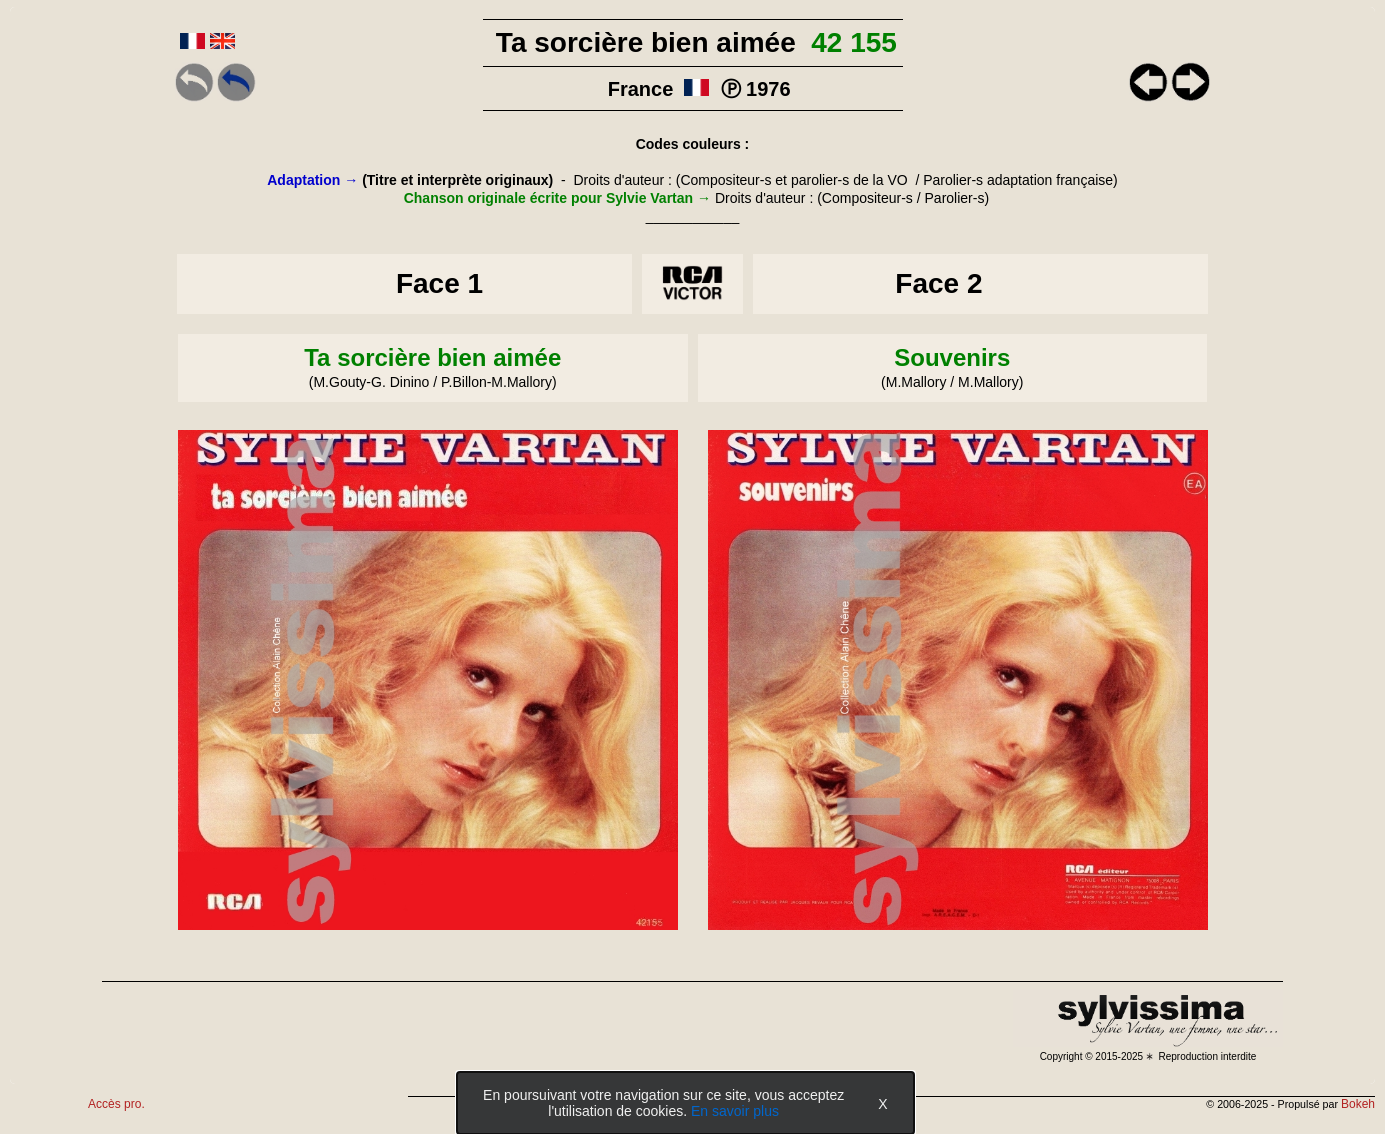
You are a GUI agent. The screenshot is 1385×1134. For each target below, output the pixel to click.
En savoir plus (735, 1111)
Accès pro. (116, 1104)
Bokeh (1358, 1104)
